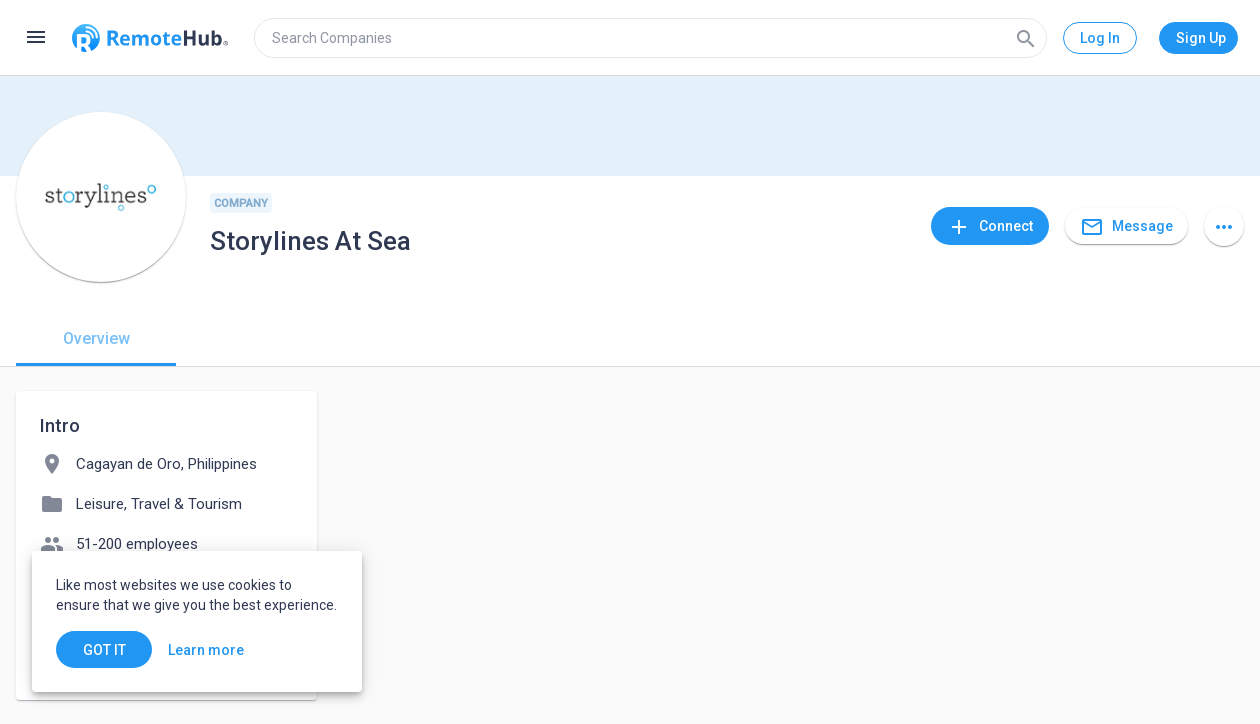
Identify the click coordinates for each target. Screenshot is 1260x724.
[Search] (1026, 38)
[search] (650, 38)
